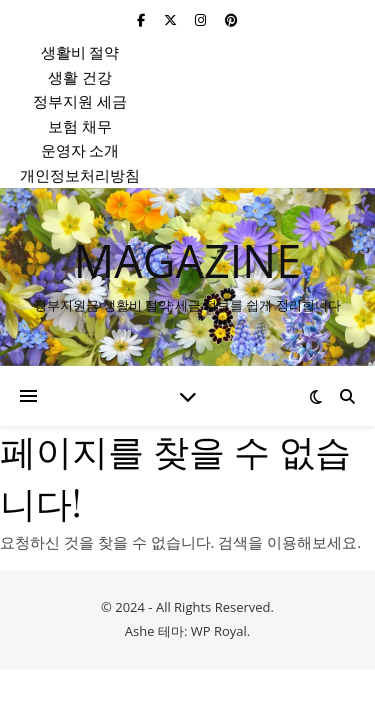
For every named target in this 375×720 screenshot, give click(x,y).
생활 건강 (80, 77)
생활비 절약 (80, 52)
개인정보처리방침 (80, 175)
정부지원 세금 (80, 101)
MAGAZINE (187, 260)
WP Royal (219, 631)
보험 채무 (80, 126)
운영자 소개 (80, 150)
